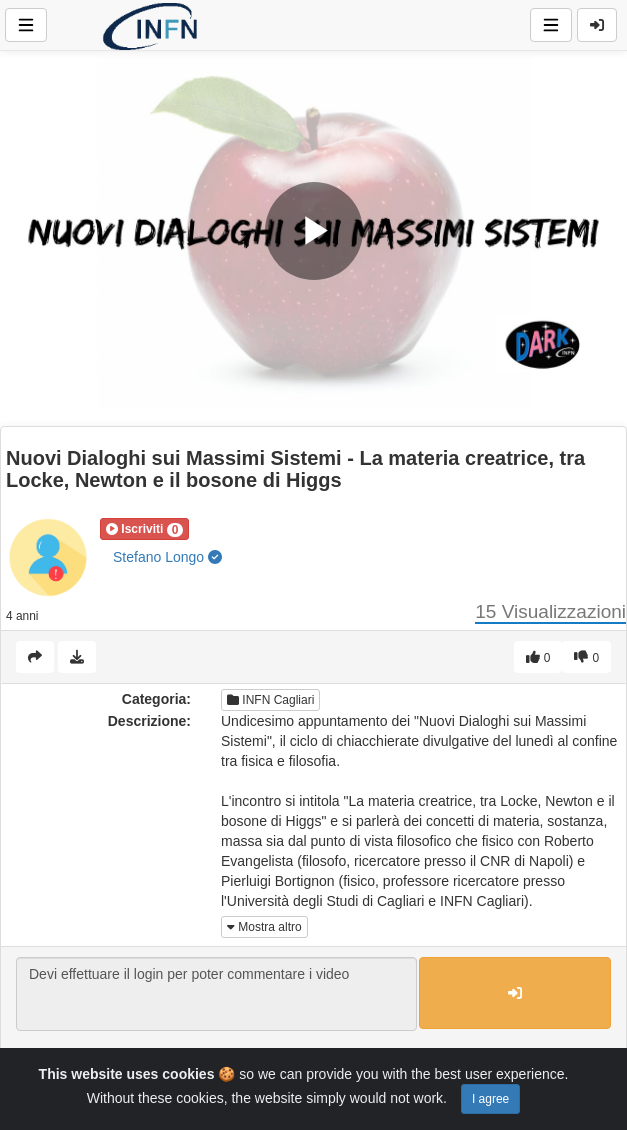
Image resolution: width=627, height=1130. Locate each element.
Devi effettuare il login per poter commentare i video (216, 994)
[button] (144, 529)
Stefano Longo (167, 557)
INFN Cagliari (270, 700)
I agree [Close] (490, 1099)
